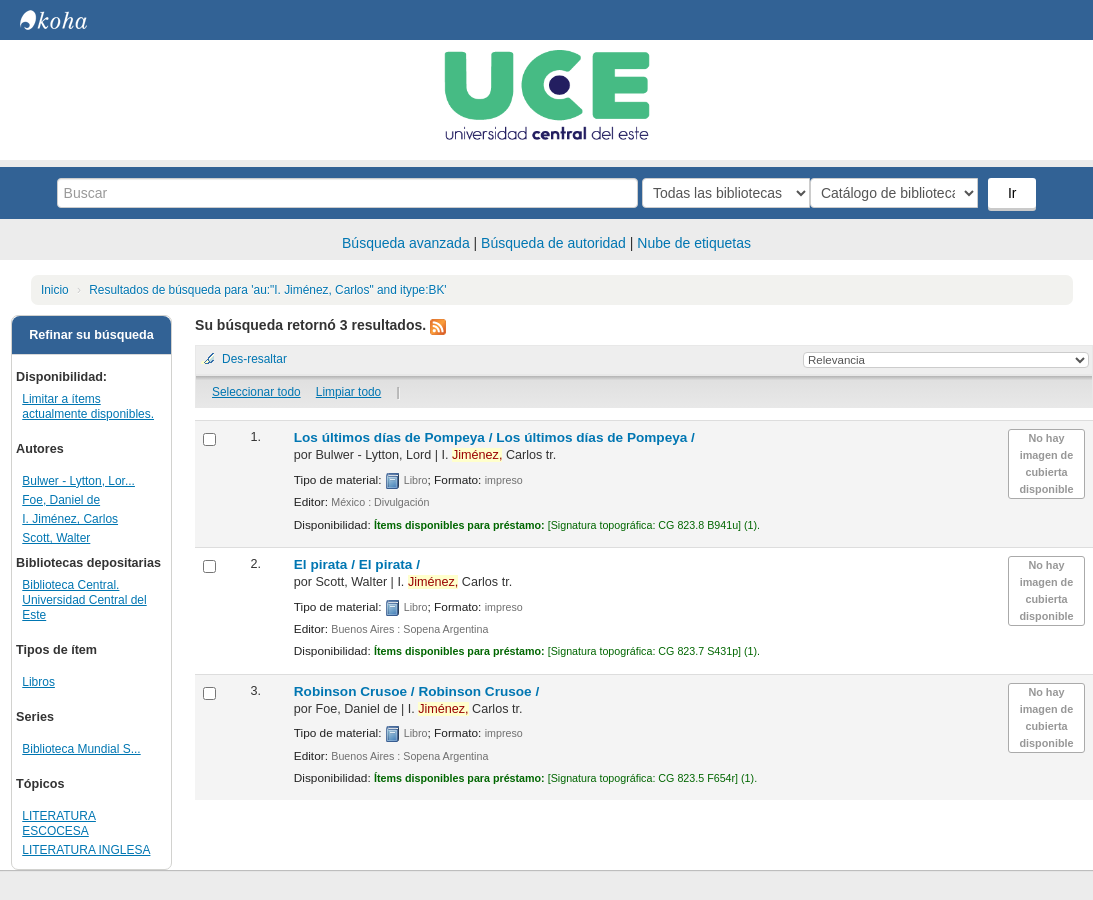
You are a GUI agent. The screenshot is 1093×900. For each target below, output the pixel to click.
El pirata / (357, 564)
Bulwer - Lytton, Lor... (78, 481)
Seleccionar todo (256, 392)
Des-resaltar (254, 359)
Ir (1014, 193)
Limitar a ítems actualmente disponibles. (88, 406)
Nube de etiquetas (694, 243)
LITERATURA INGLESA (86, 850)
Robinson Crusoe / (416, 691)
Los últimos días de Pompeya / (494, 437)
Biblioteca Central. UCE (70, 20)
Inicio (55, 290)
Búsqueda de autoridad (553, 243)
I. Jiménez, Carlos (70, 519)
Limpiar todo (348, 392)
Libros (38, 682)
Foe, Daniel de (61, 500)
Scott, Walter (56, 538)
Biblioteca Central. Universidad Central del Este (84, 600)
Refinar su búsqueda (91, 335)
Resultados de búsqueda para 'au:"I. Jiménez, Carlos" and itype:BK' (267, 290)
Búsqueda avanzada (406, 243)
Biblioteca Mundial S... (81, 749)
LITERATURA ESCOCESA (59, 823)
